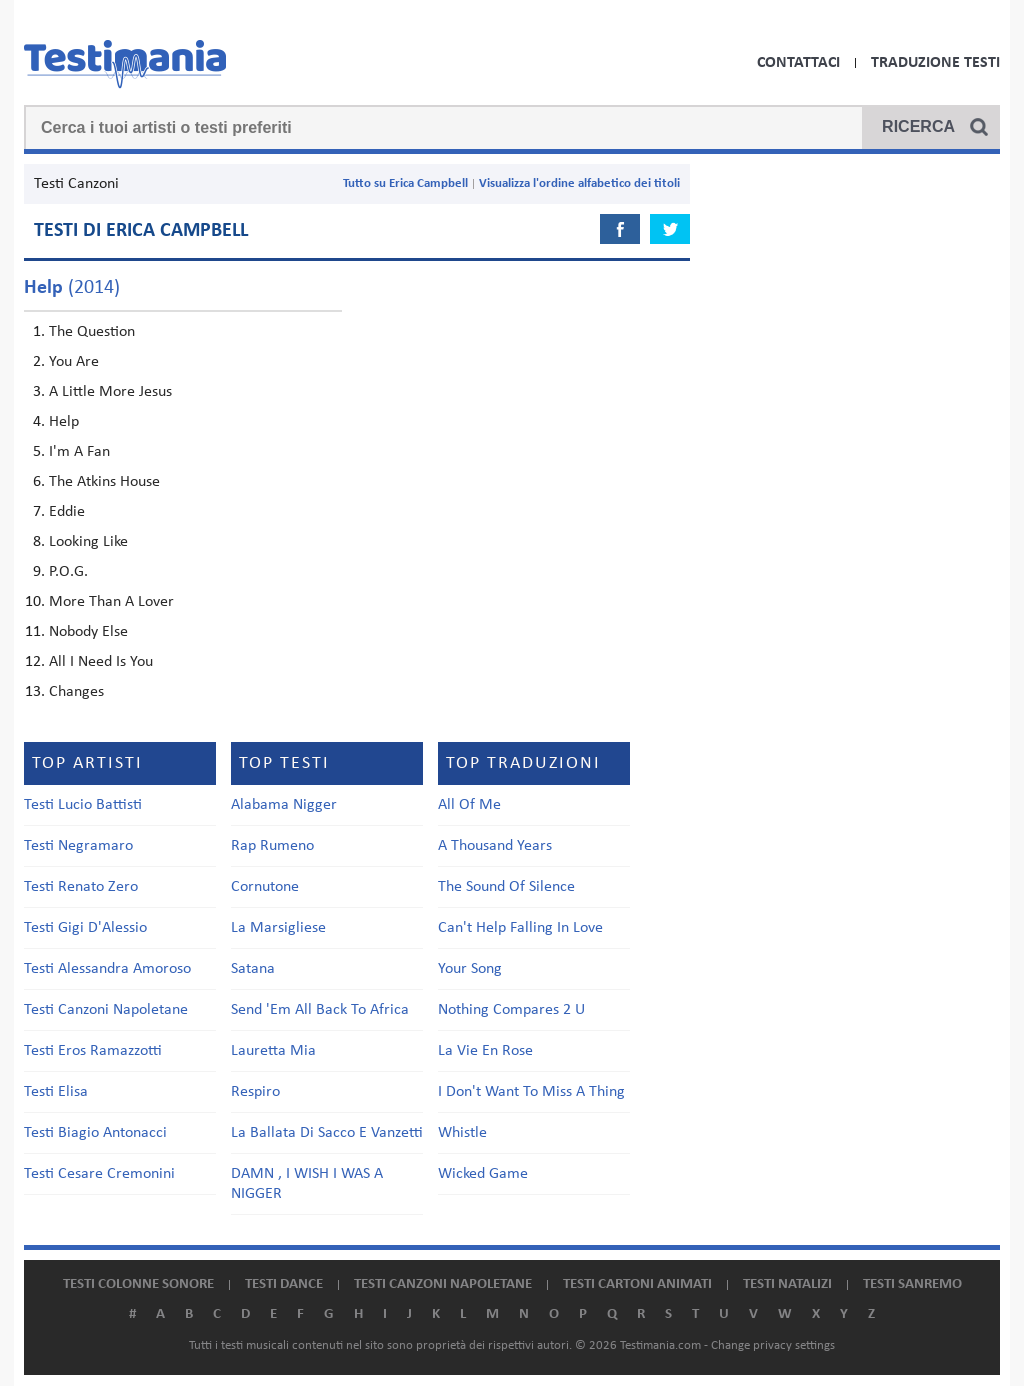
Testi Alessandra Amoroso (107, 969)
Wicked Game (483, 1174)
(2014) (72, 288)
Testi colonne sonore (138, 1284)
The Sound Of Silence (506, 887)
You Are (74, 362)
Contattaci (798, 63)
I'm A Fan (79, 452)
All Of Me (469, 805)
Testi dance (284, 1284)
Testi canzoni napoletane (443, 1284)
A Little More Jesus (110, 392)
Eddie (67, 512)
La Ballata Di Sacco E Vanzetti (327, 1133)
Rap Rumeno (272, 846)
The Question (92, 332)
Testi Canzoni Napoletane (106, 1010)
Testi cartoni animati (637, 1284)
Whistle (462, 1133)
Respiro (255, 1092)
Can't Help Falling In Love (520, 928)
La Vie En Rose (485, 1051)
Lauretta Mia (273, 1051)
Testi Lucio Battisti (83, 805)
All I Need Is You (101, 662)
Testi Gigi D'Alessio (85, 928)
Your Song (470, 969)
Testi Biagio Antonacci (95, 1133)
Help (64, 422)
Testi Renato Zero (81, 887)
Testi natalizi (787, 1284)
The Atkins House (104, 482)
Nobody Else (88, 632)
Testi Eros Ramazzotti (93, 1051)
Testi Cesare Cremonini (99, 1174)
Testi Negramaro (78, 846)
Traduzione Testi (935, 63)
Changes (76, 692)
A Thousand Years (495, 846)
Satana (253, 969)
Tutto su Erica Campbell (405, 183)
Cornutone (265, 887)
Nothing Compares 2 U (511, 1010)
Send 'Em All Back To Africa (320, 1010)
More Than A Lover (111, 602)
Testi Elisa (56, 1092)
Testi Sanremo (912, 1284)
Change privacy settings (773, 1345)
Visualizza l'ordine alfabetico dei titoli (579, 183)
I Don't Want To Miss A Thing (531, 1092)
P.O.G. (68, 572)
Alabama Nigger (284, 805)
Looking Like (88, 542)
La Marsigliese (278, 928)
